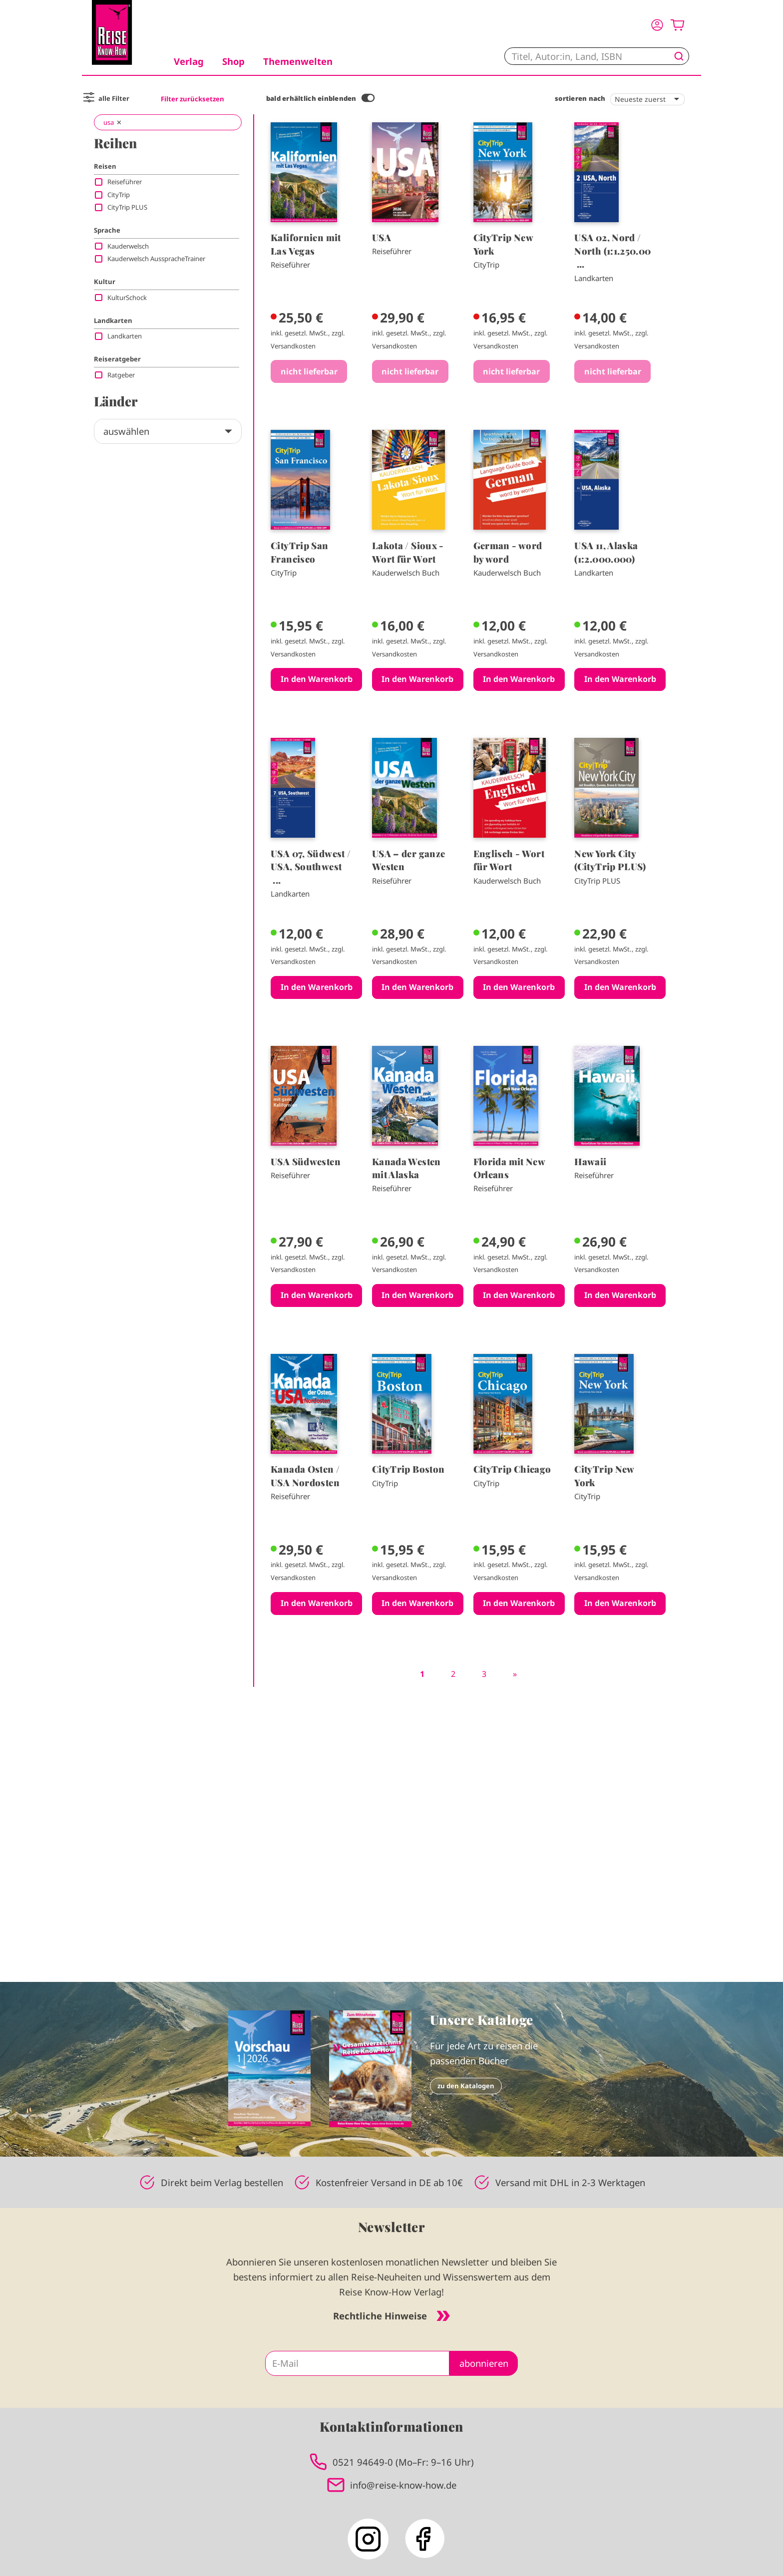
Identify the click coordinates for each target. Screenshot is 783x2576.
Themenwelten (298, 61)
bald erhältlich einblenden (311, 98)
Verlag (189, 61)
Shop (233, 61)
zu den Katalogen (465, 2085)
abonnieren (483, 2363)
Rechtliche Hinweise (391, 2315)
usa (108, 122)
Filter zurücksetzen (192, 98)
